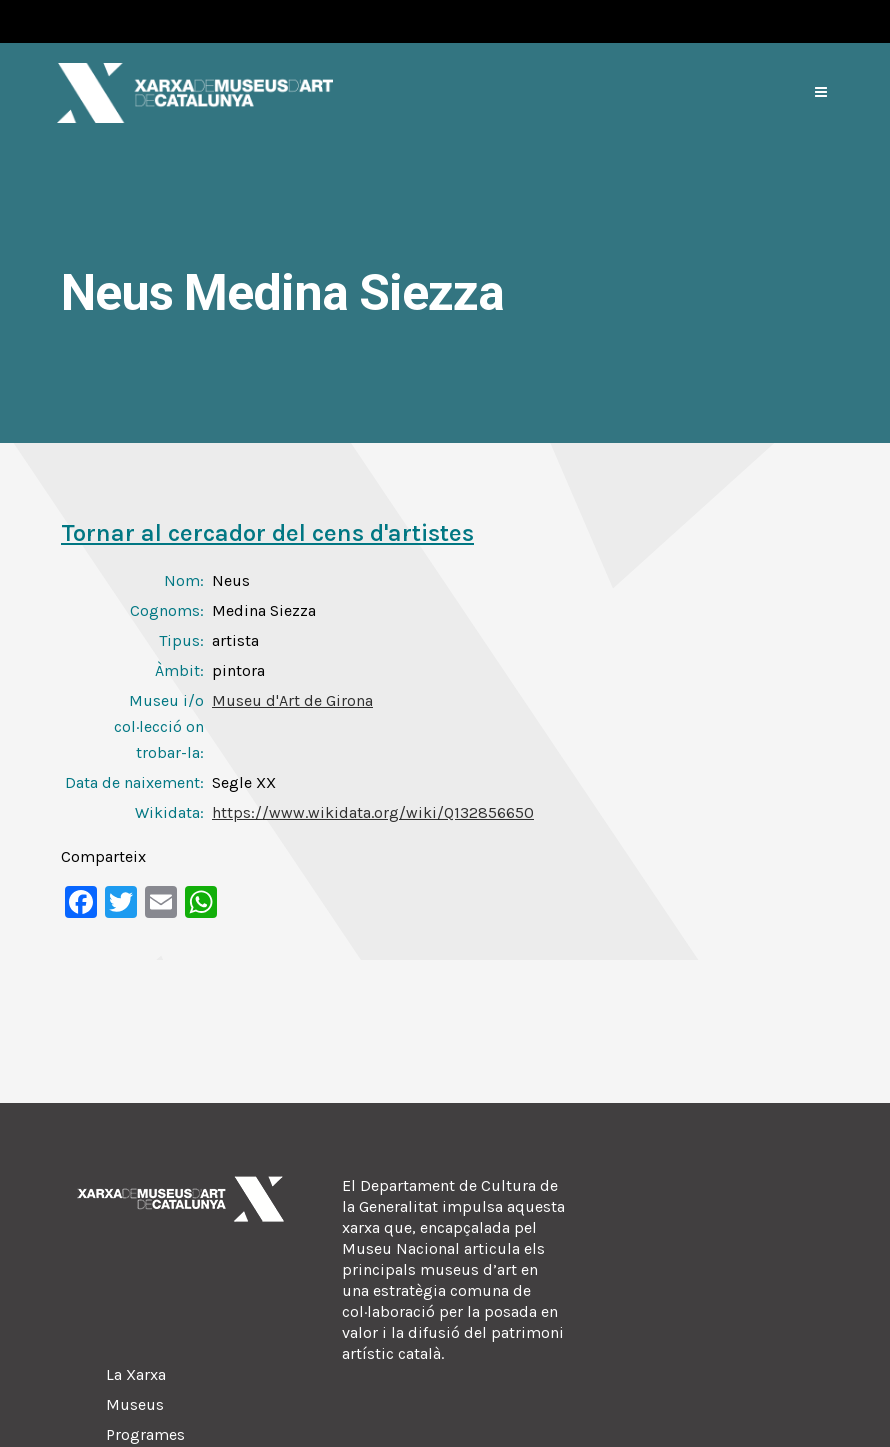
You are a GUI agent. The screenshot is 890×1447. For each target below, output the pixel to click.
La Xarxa (136, 1374)
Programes (145, 1434)
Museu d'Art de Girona (292, 700)
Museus (135, 1404)
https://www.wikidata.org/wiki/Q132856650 (373, 812)
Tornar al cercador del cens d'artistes (267, 533)
